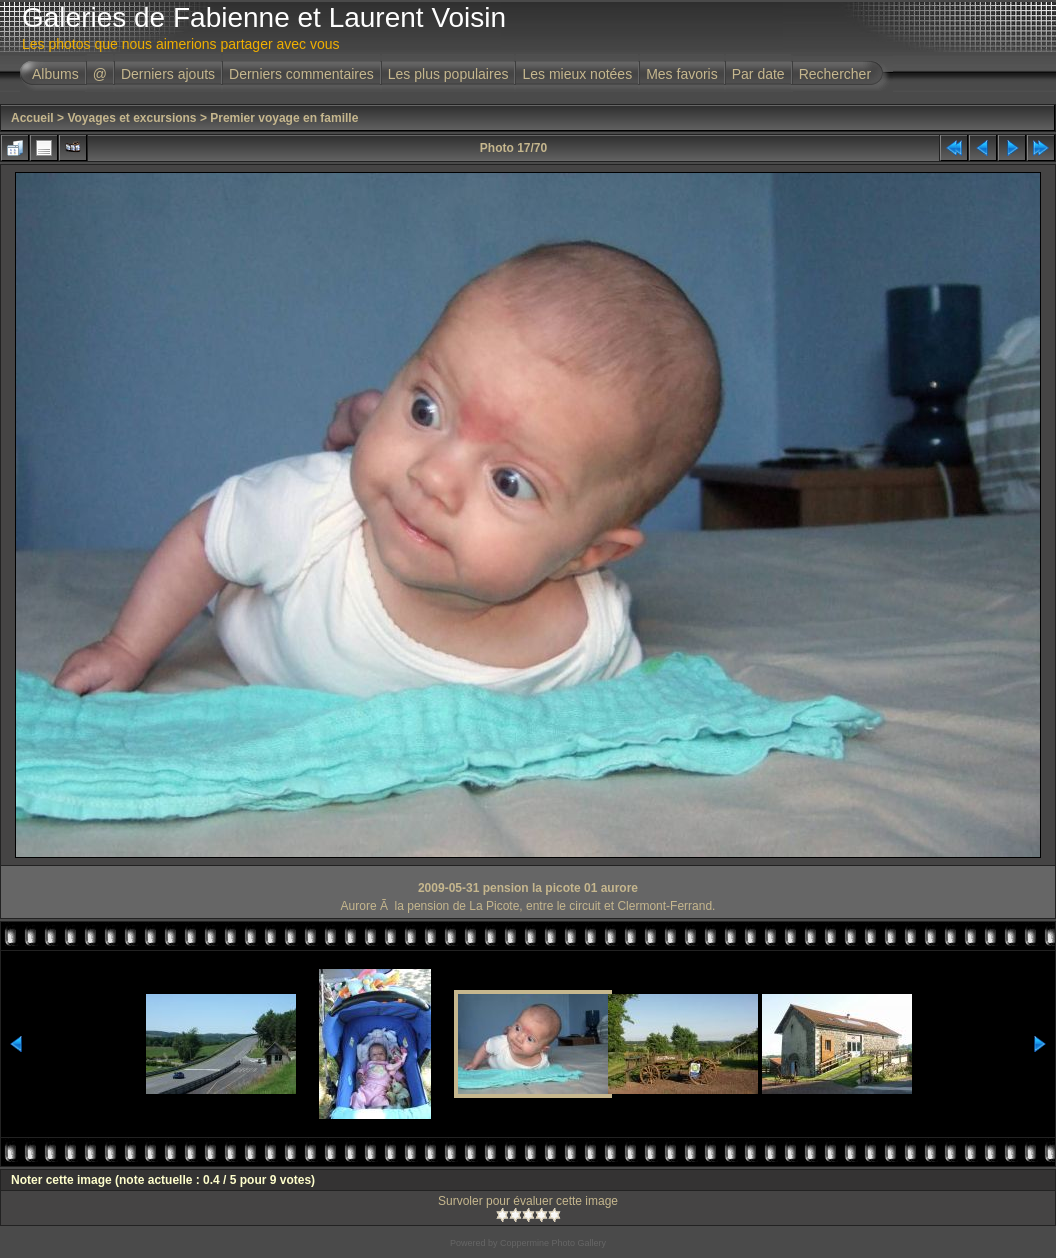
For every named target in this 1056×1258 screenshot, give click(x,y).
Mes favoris (682, 74)
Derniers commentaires (301, 74)
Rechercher (835, 74)
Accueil (32, 118)
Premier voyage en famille (284, 118)
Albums (55, 74)
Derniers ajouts (168, 74)
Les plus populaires (448, 74)
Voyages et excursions (131, 118)
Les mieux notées (577, 74)
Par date (758, 74)
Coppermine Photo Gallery (553, 1243)
